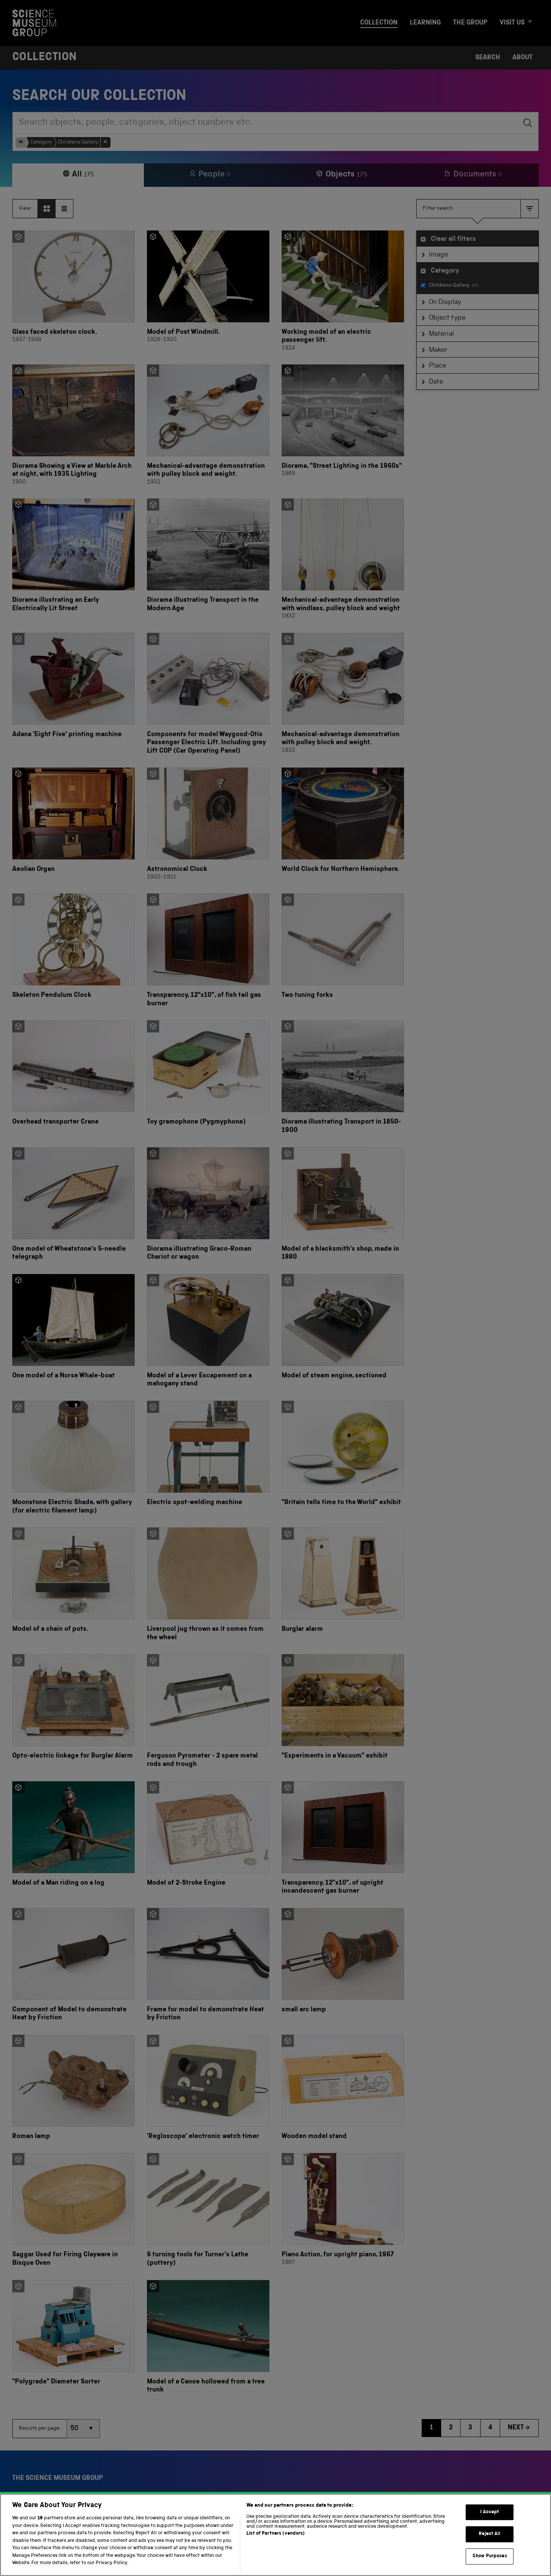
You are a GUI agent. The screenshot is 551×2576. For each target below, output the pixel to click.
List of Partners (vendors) (275, 2546)
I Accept (489, 2524)
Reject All (489, 2546)
